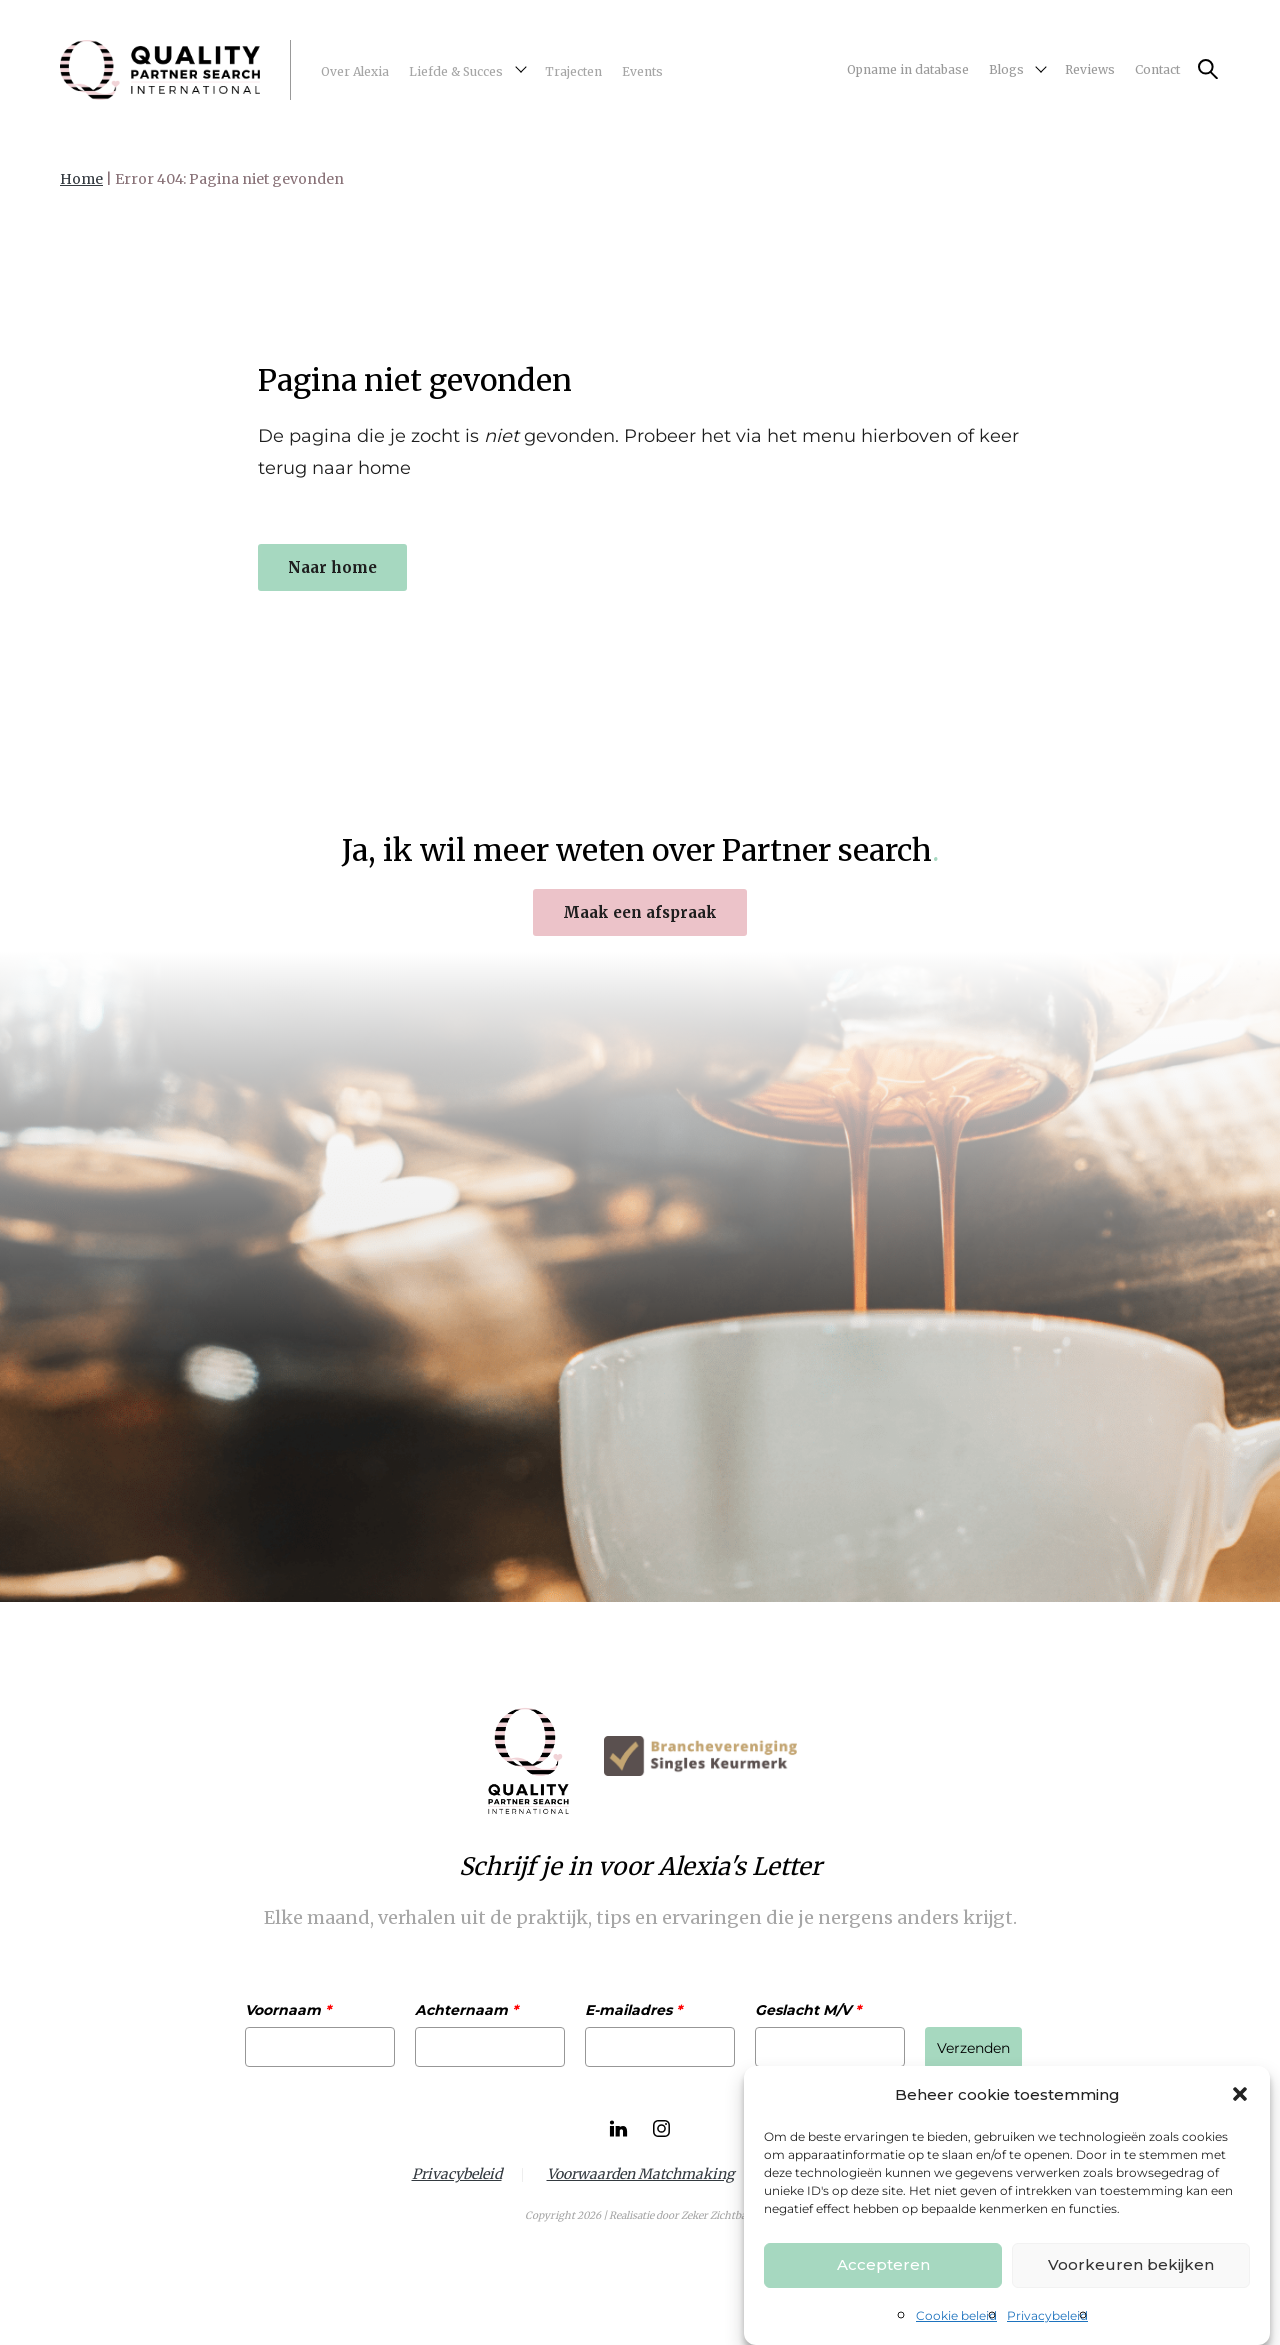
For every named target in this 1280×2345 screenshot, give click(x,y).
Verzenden (973, 2048)
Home (81, 179)
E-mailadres (633, 2010)
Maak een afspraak (640, 912)
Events (642, 71)
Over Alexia (355, 71)
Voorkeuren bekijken (1131, 2264)
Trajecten (573, 71)
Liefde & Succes (456, 71)
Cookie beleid (956, 2315)
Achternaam (466, 2010)
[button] (1240, 2094)
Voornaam (288, 2010)
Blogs (1006, 69)
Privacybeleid (1047, 2315)
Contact (1157, 69)
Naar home (332, 567)
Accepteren (883, 2264)
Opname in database (908, 69)
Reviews (1090, 69)
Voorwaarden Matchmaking (640, 2174)
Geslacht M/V (808, 2010)
